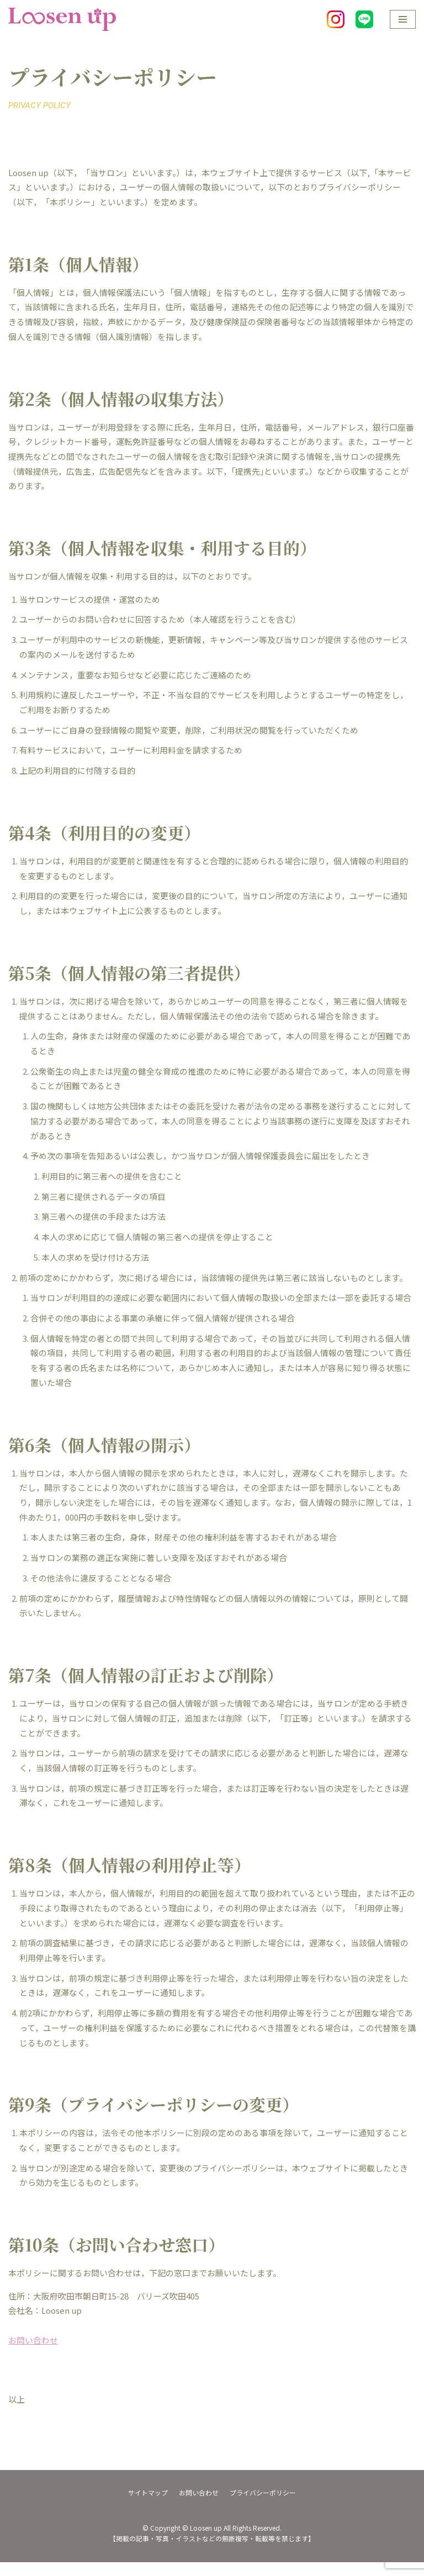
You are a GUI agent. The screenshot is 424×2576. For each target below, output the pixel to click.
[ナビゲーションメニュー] (403, 19)
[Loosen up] (62, 19)
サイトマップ (148, 2506)
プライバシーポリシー (263, 2506)
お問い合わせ (33, 2354)
